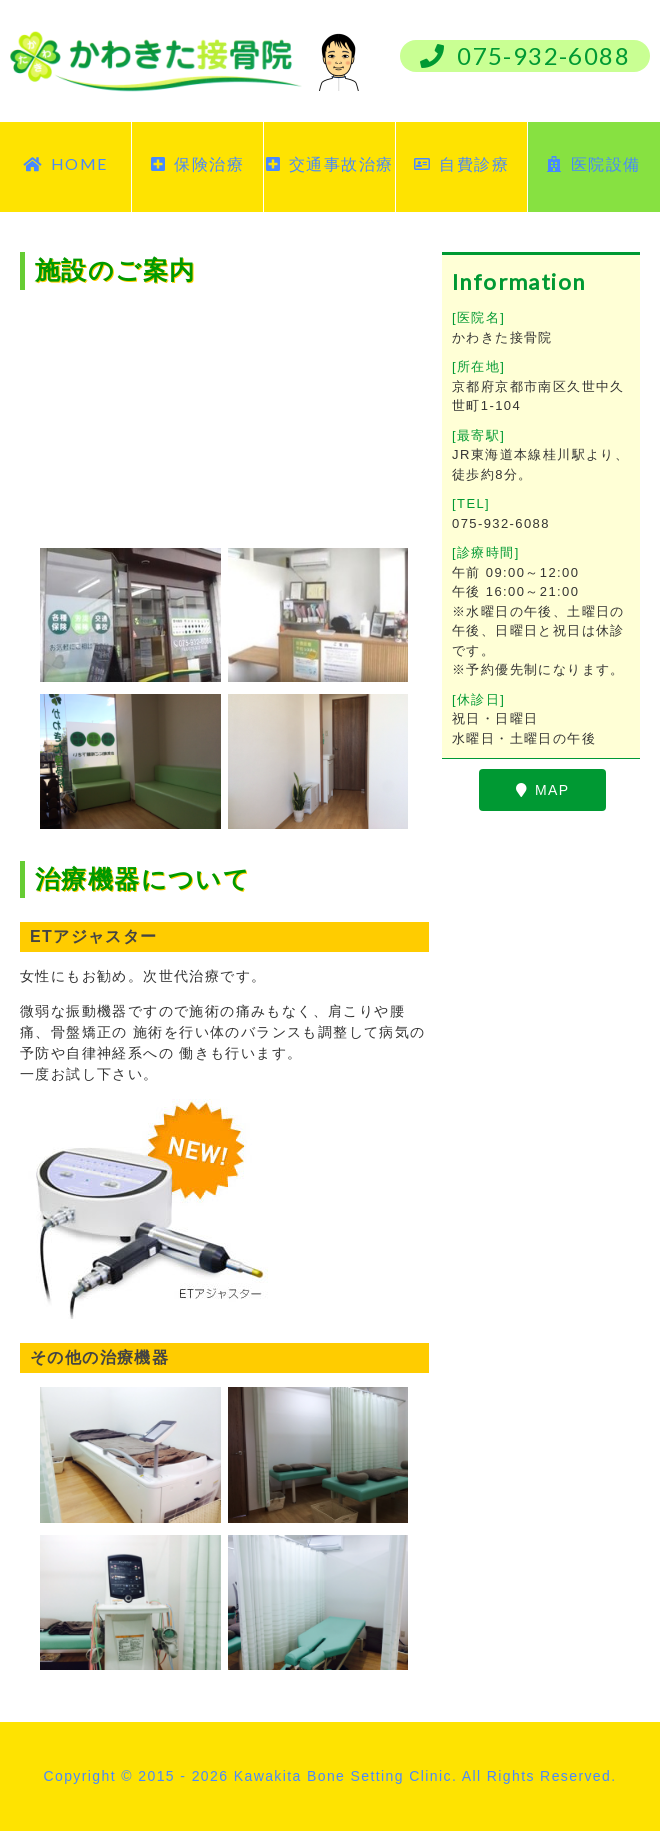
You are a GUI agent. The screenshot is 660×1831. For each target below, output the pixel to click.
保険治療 (197, 163)
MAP (543, 790)
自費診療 (461, 163)
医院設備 (593, 163)
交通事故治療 (330, 163)
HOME (65, 163)
